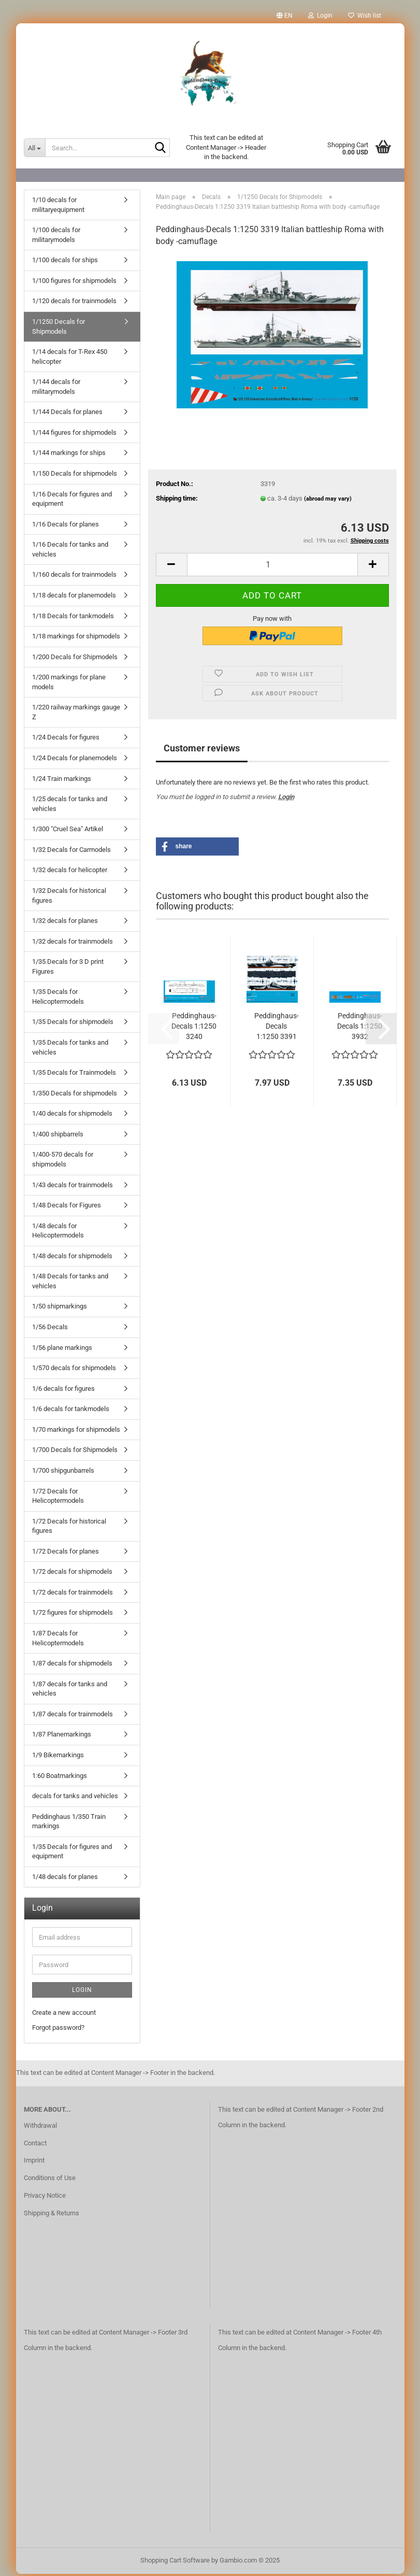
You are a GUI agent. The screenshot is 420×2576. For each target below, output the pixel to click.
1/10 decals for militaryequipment (58, 207)
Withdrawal (40, 2127)
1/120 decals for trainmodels (74, 303)
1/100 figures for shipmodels (74, 283)
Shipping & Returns (51, 2215)
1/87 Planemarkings (61, 1736)
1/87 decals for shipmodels (72, 1665)
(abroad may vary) (328, 500)
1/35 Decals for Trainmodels (74, 1074)
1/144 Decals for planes (67, 414)
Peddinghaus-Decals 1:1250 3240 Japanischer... (194, 1029)
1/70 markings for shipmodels (76, 1431)
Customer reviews (202, 750)
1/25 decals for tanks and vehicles (69, 806)
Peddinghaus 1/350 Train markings (69, 1823)
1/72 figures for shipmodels (72, 1614)
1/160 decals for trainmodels (74, 576)
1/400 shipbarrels (57, 1136)
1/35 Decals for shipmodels (72, 1024)
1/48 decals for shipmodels (72, 1258)
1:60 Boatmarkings (59, 1778)
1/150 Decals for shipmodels (74, 475)
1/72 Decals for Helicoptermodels (58, 1498)
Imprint (34, 2162)
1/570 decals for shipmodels (74, 1370)
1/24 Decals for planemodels (74, 760)
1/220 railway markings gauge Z (76, 714)
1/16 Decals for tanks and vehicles (70, 551)
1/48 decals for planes (65, 1879)
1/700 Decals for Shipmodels (75, 1452)
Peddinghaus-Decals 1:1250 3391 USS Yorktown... (276, 1029)
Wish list (364, 15)
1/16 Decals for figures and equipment (72, 501)
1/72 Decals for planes (65, 1553)
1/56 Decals (50, 1329)
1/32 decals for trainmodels (72, 943)
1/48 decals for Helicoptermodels (58, 1233)
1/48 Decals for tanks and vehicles (70, 1283)
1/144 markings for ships (69, 455)
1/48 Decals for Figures (66, 1207)
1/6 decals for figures (63, 1390)
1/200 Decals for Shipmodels (75, 659)
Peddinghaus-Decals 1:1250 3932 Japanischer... (360, 1029)
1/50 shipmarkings (59, 1308)
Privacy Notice (45, 2197)
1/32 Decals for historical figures (69, 897)
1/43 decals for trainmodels (72, 1187)
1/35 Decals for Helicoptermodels (58, 998)
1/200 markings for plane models (69, 684)
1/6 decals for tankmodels (70, 1411)
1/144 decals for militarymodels (56, 388)
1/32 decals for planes (65, 923)
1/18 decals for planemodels (74, 597)
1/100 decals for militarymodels (56, 237)
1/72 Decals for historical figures (69, 1528)
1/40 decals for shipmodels (72, 1115)
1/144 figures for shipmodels (74, 434)
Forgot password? (58, 2029)
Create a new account (64, 2014)
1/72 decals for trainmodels (72, 1594)
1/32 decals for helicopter (69, 872)
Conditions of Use (50, 2180)
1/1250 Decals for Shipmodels (58, 328)
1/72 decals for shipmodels (72, 1573)
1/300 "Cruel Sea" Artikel (67, 831)
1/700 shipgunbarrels (63, 1472)
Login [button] (320, 15)
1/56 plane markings (62, 1350)
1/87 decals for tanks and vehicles (69, 1691)
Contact (35, 2145)
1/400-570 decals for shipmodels (62, 1161)
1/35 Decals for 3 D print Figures (68, 968)
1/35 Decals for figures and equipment (72, 1853)
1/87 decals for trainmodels (72, 1716)
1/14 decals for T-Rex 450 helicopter (69, 358)
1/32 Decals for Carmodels (71, 852)
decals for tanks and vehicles (75, 1798)
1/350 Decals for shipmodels (74, 1095)
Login (286, 799)
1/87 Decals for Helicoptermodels (58, 1640)
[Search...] (35, 147)
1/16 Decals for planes (65, 526)
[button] (284, 15)
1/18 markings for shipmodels (76, 638)
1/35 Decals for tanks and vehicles (70, 1049)
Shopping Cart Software (175, 2562)
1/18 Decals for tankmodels (73, 618)
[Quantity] (272, 566)
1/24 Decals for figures (65, 739)
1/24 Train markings (61, 781)
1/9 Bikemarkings (58, 1757)
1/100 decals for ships (65, 262)
